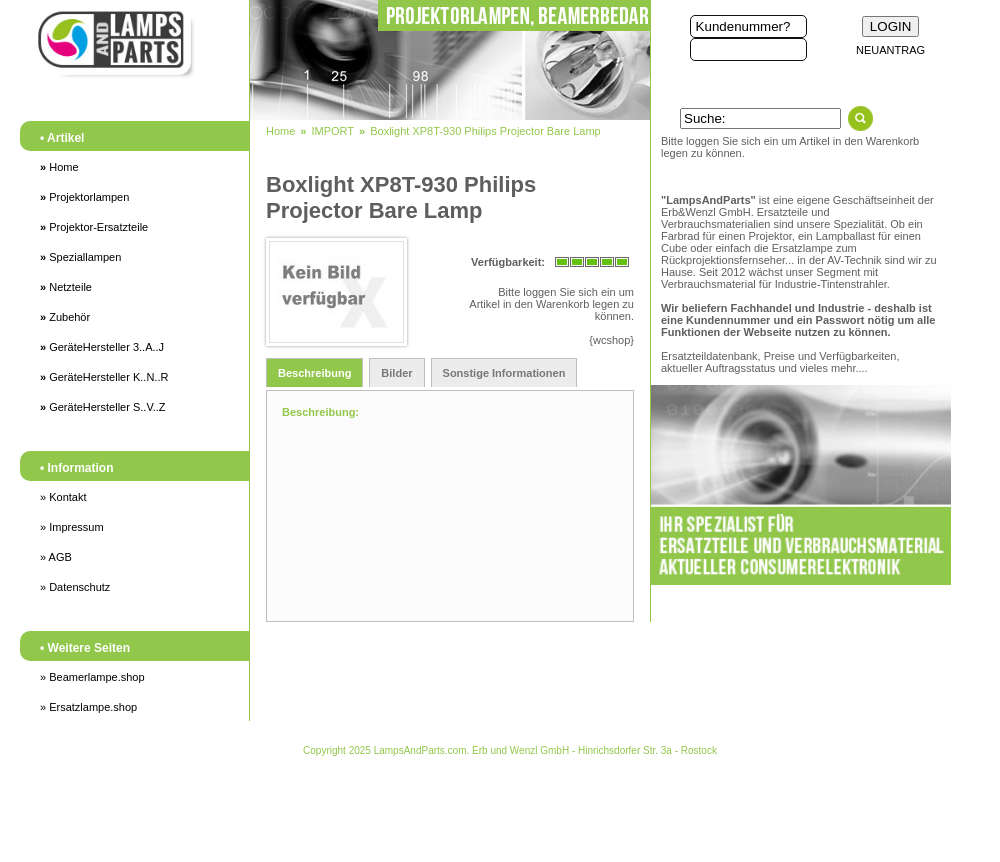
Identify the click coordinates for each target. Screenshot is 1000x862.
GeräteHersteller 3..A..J (102, 347)
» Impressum (72, 527)
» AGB (56, 557)
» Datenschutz (75, 587)
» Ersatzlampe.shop (88, 707)
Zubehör (65, 317)
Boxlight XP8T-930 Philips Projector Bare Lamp (485, 131)
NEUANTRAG (890, 50)
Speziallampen (80, 257)
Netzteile (66, 287)
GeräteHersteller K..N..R (104, 377)
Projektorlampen (84, 197)
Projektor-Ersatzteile (94, 227)
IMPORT (332, 131)
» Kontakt (63, 497)
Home (59, 167)
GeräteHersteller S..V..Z (103, 407)
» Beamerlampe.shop (92, 677)
